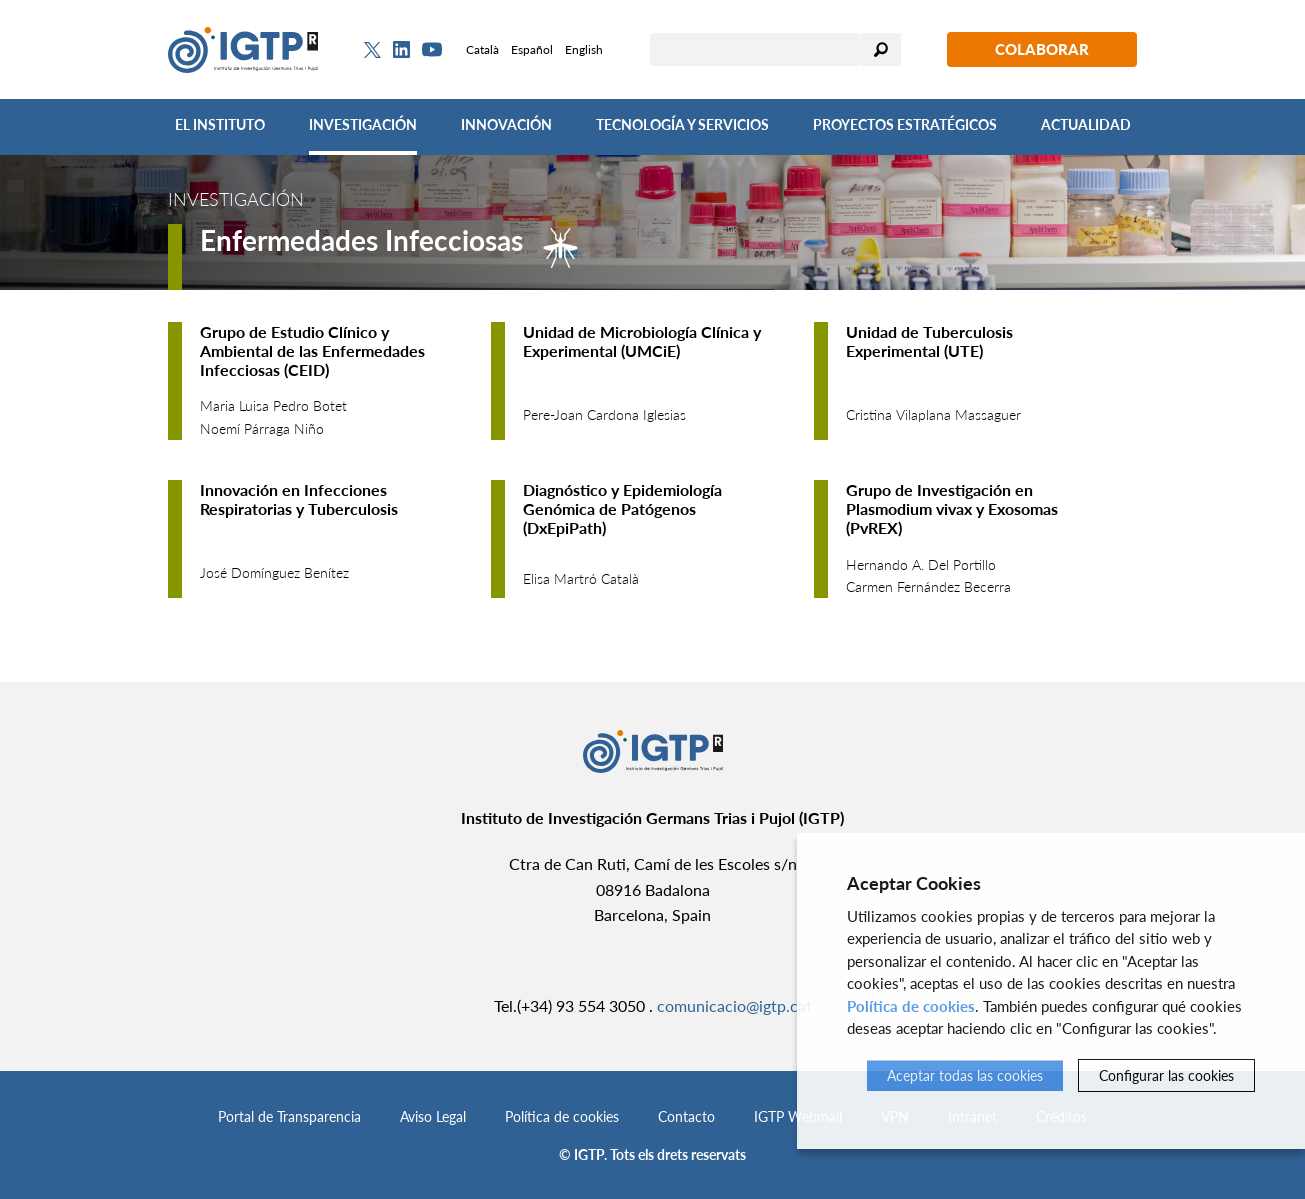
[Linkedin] (401, 50)
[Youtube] (432, 49)
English (584, 49)
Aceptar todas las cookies (965, 1075)
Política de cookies (562, 1116)
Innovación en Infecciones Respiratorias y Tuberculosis (299, 499)
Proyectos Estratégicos (905, 124)
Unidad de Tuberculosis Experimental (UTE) (929, 341)
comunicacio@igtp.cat (734, 1005)
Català (482, 49)
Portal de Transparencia (289, 1116)
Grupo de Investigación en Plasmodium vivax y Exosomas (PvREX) (952, 508)
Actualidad (1086, 124)
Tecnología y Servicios (682, 124)
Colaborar (1042, 49)
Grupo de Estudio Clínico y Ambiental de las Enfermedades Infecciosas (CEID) (312, 350)
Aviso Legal (433, 1116)
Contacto (686, 1116)
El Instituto (220, 124)
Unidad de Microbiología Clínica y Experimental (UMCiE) (642, 341)
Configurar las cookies (1166, 1075)
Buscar (881, 49)
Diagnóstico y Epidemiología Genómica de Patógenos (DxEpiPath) (622, 508)
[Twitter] (372, 50)
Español (532, 49)
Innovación (506, 124)
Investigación (363, 124)
